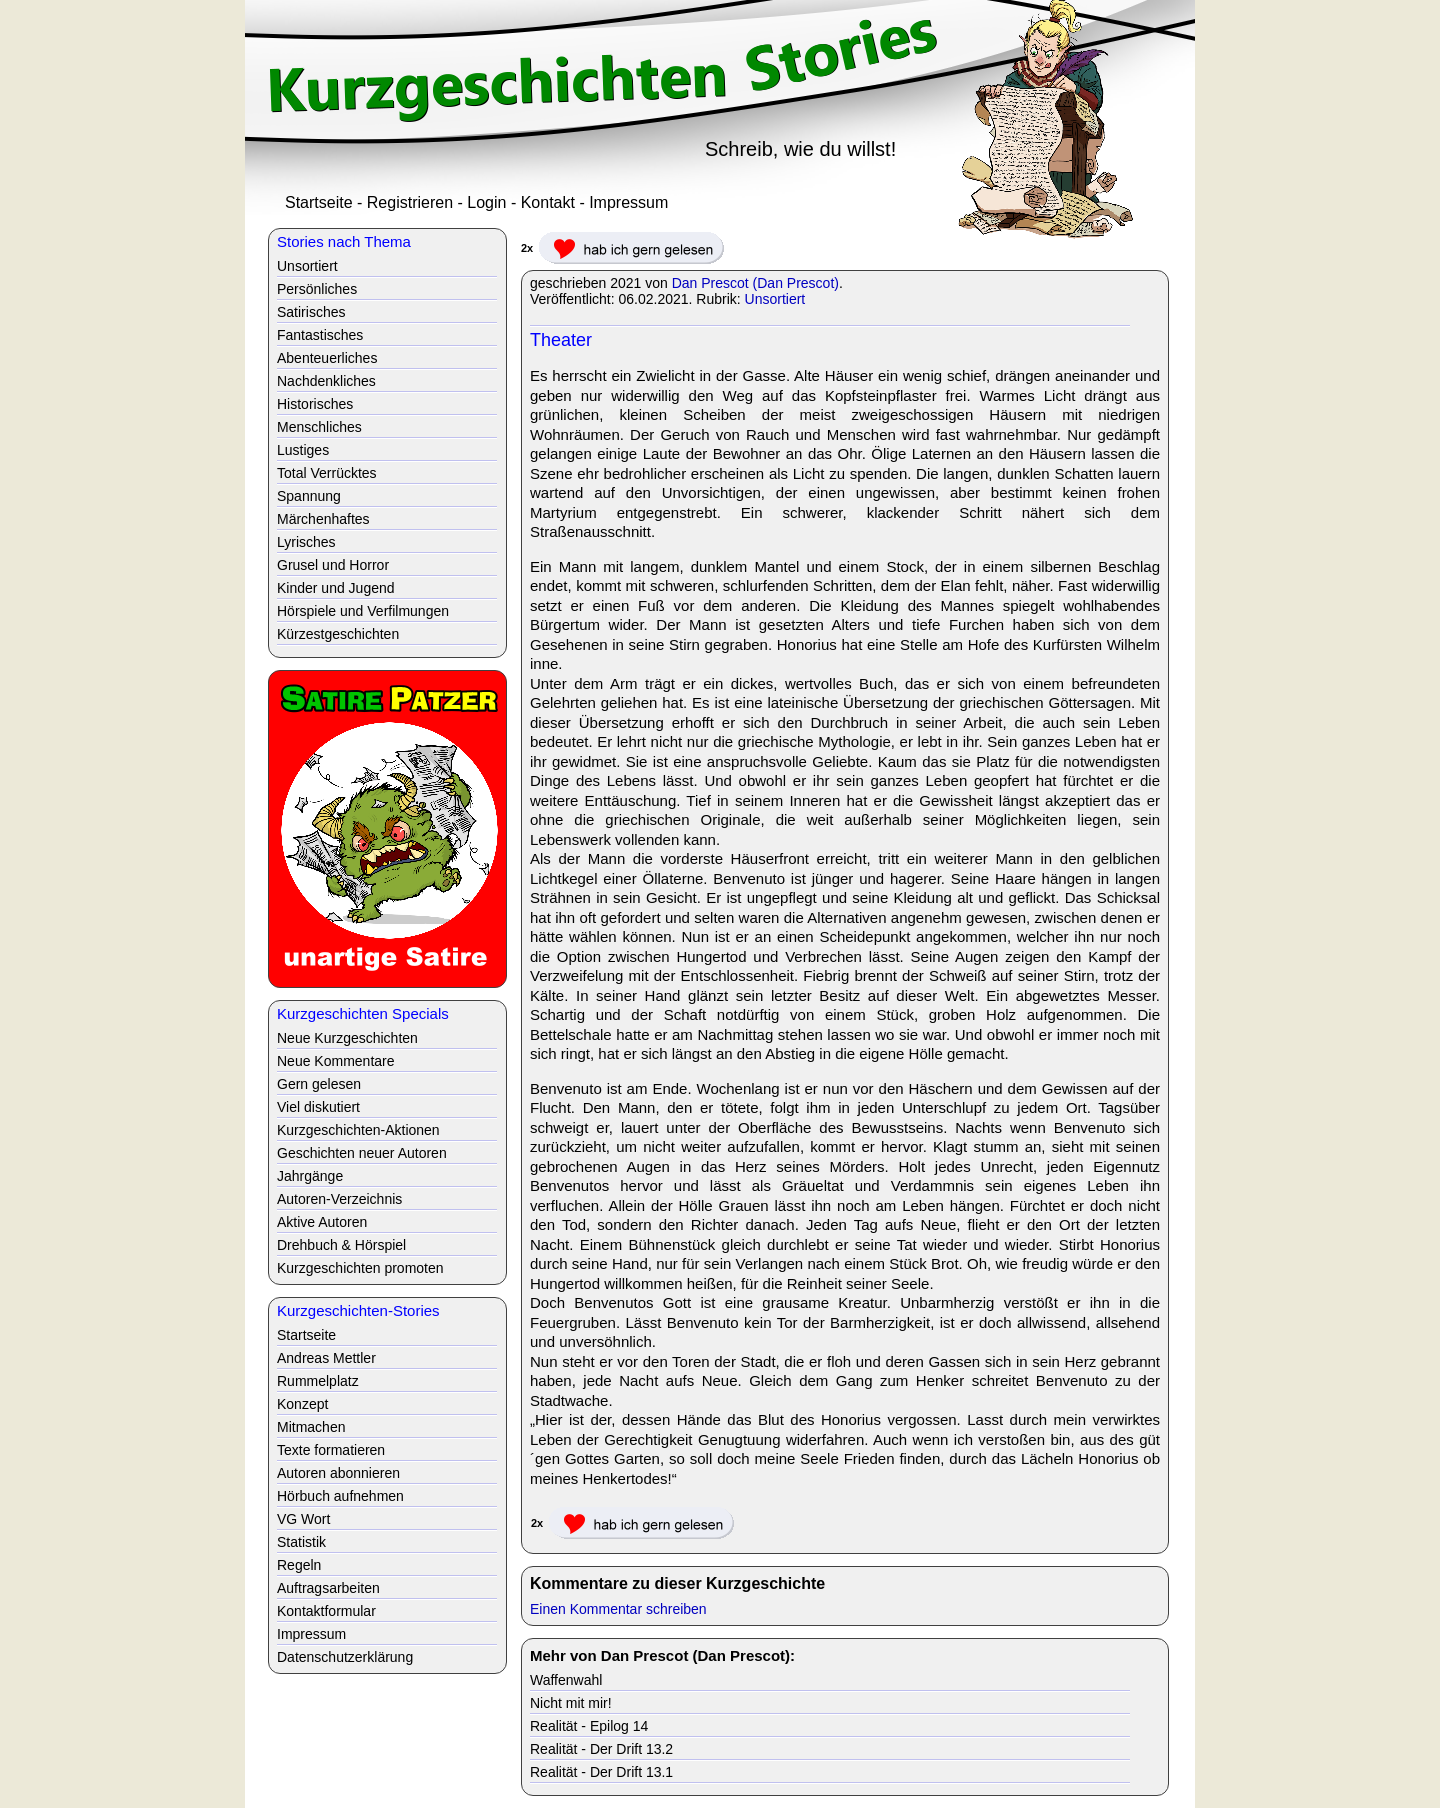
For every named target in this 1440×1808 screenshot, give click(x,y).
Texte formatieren (331, 1450)
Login (486, 202)
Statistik (301, 1542)
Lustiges (303, 450)
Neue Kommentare (336, 1061)
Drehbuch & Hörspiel (341, 1245)
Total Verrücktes (327, 473)
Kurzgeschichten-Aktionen (358, 1130)
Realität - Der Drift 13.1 (601, 1772)
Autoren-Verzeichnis (339, 1199)
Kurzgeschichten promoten (360, 1268)
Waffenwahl (566, 1680)
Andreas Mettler (326, 1358)
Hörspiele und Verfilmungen (363, 611)
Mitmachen (311, 1427)
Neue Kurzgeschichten (347, 1038)
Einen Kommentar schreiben (618, 1609)
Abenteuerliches (327, 358)
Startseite (319, 202)
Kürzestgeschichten (338, 634)
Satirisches (311, 312)
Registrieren (410, 202)
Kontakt (548, 202)
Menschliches (319, 427)
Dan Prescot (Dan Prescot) (755, 283)
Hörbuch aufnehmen (340, 1496)
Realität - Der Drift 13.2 (601, 1749)
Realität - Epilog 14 (589, 1726)
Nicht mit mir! (571, 1703)
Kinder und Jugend (336, 588)
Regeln (299, 1565)
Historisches (315, 404)
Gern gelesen (319, 1084)
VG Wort (303, 1519)
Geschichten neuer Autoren (362, 1153)
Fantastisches (320, 335)
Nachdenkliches (326, 381)
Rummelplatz (318, 1381)
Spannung (309, 496)
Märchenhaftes (323, 519)
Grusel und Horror (333, 565)
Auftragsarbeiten (328, 1588)
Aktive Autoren (322, 1222)
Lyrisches (306, 542)
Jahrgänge (310, 1176)
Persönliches (317, 289)
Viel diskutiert (318, 1107)
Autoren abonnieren (338, 1473)
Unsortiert (775, 299)
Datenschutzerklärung (345, 1657)
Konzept (302, 1404)
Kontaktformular (326, 1611)
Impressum (628, 202)
